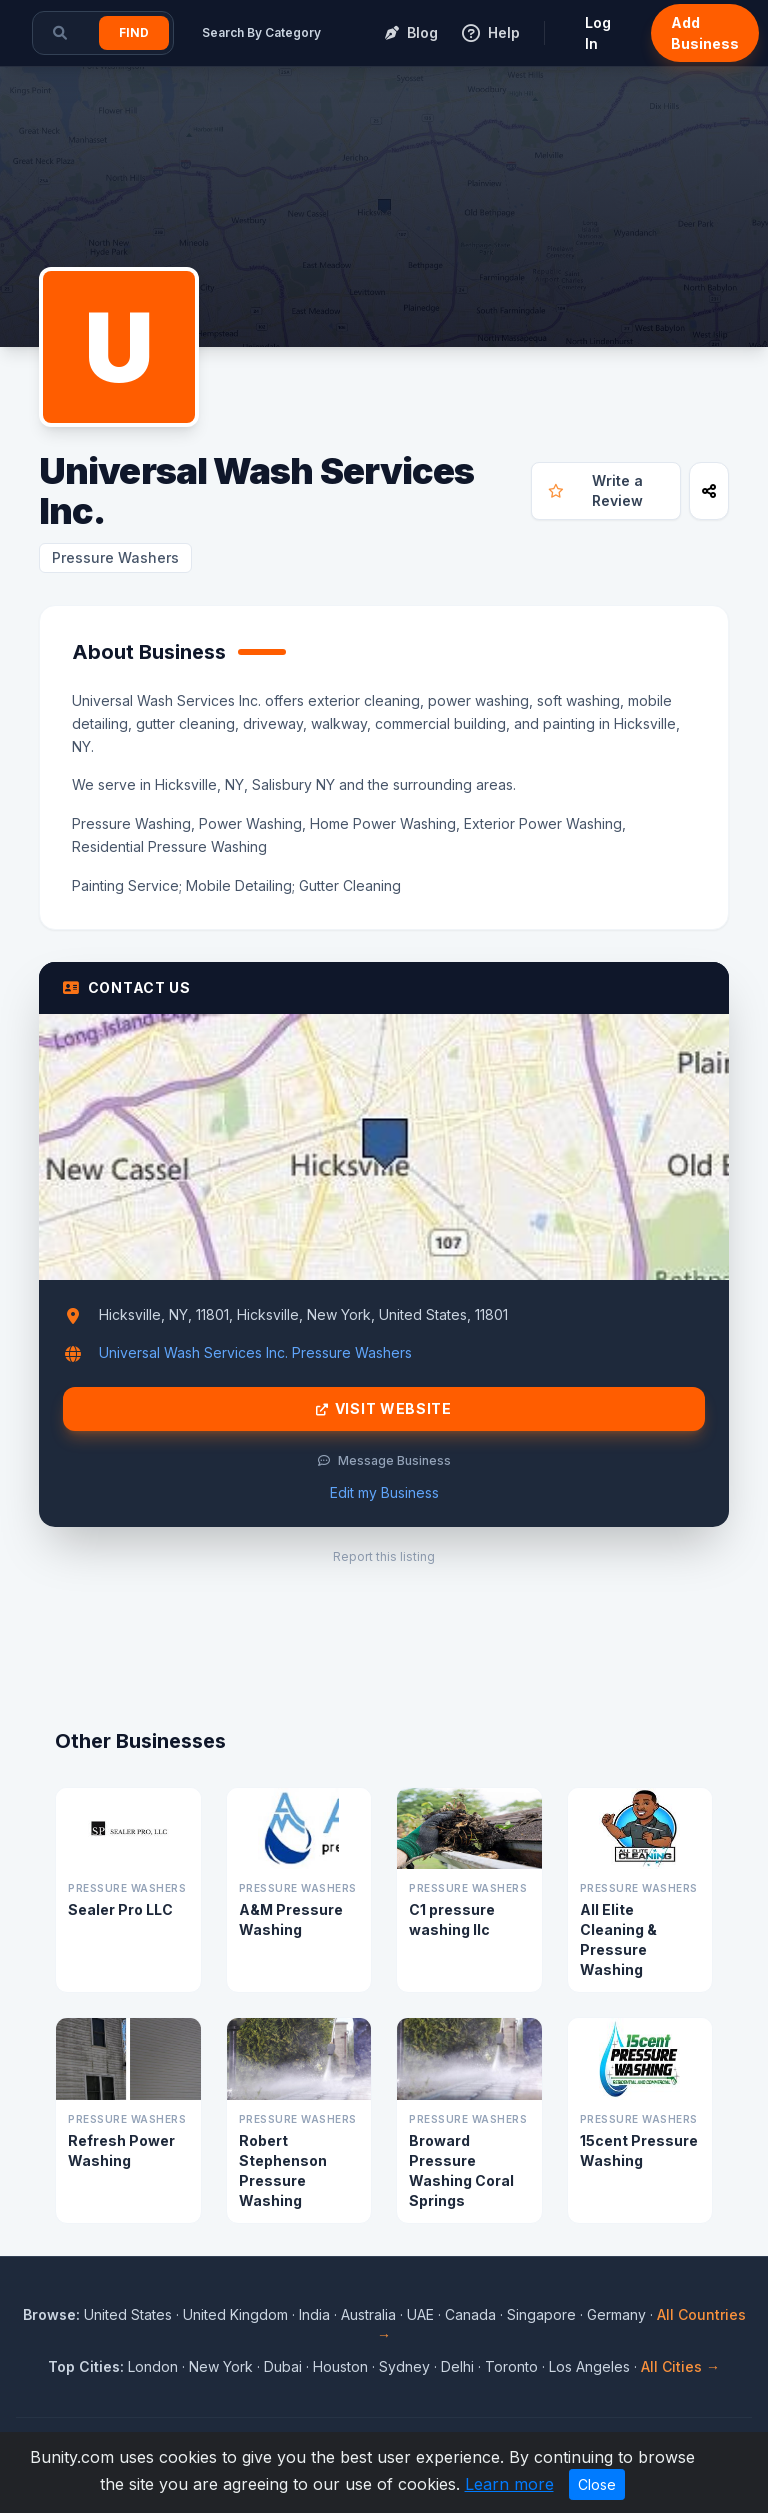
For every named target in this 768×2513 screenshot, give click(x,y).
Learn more (509, 2484)
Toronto (511, 2366)
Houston (340, 2366)
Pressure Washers (115, 557)
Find (134, 32)
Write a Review (596, 490)
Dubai (283, 2366)
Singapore (541, 2314)
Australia (368, 2314)
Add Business (705, 33)
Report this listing (384, 1556)
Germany (616, 2314)
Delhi (457, 2366)
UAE (420, 2314)
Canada (470, 2314)
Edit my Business (384, 1492)
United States (128, 2314)
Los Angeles (589, 2366)
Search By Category (261, 32)
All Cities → (680, 2366)
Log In (598, 33)
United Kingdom (235, 2314)
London (153, 2366)
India (314, 2314)
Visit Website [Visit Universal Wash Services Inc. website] (384, 1409)
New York (221, 2366)
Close (597, 2484)
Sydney (404, 2366)
